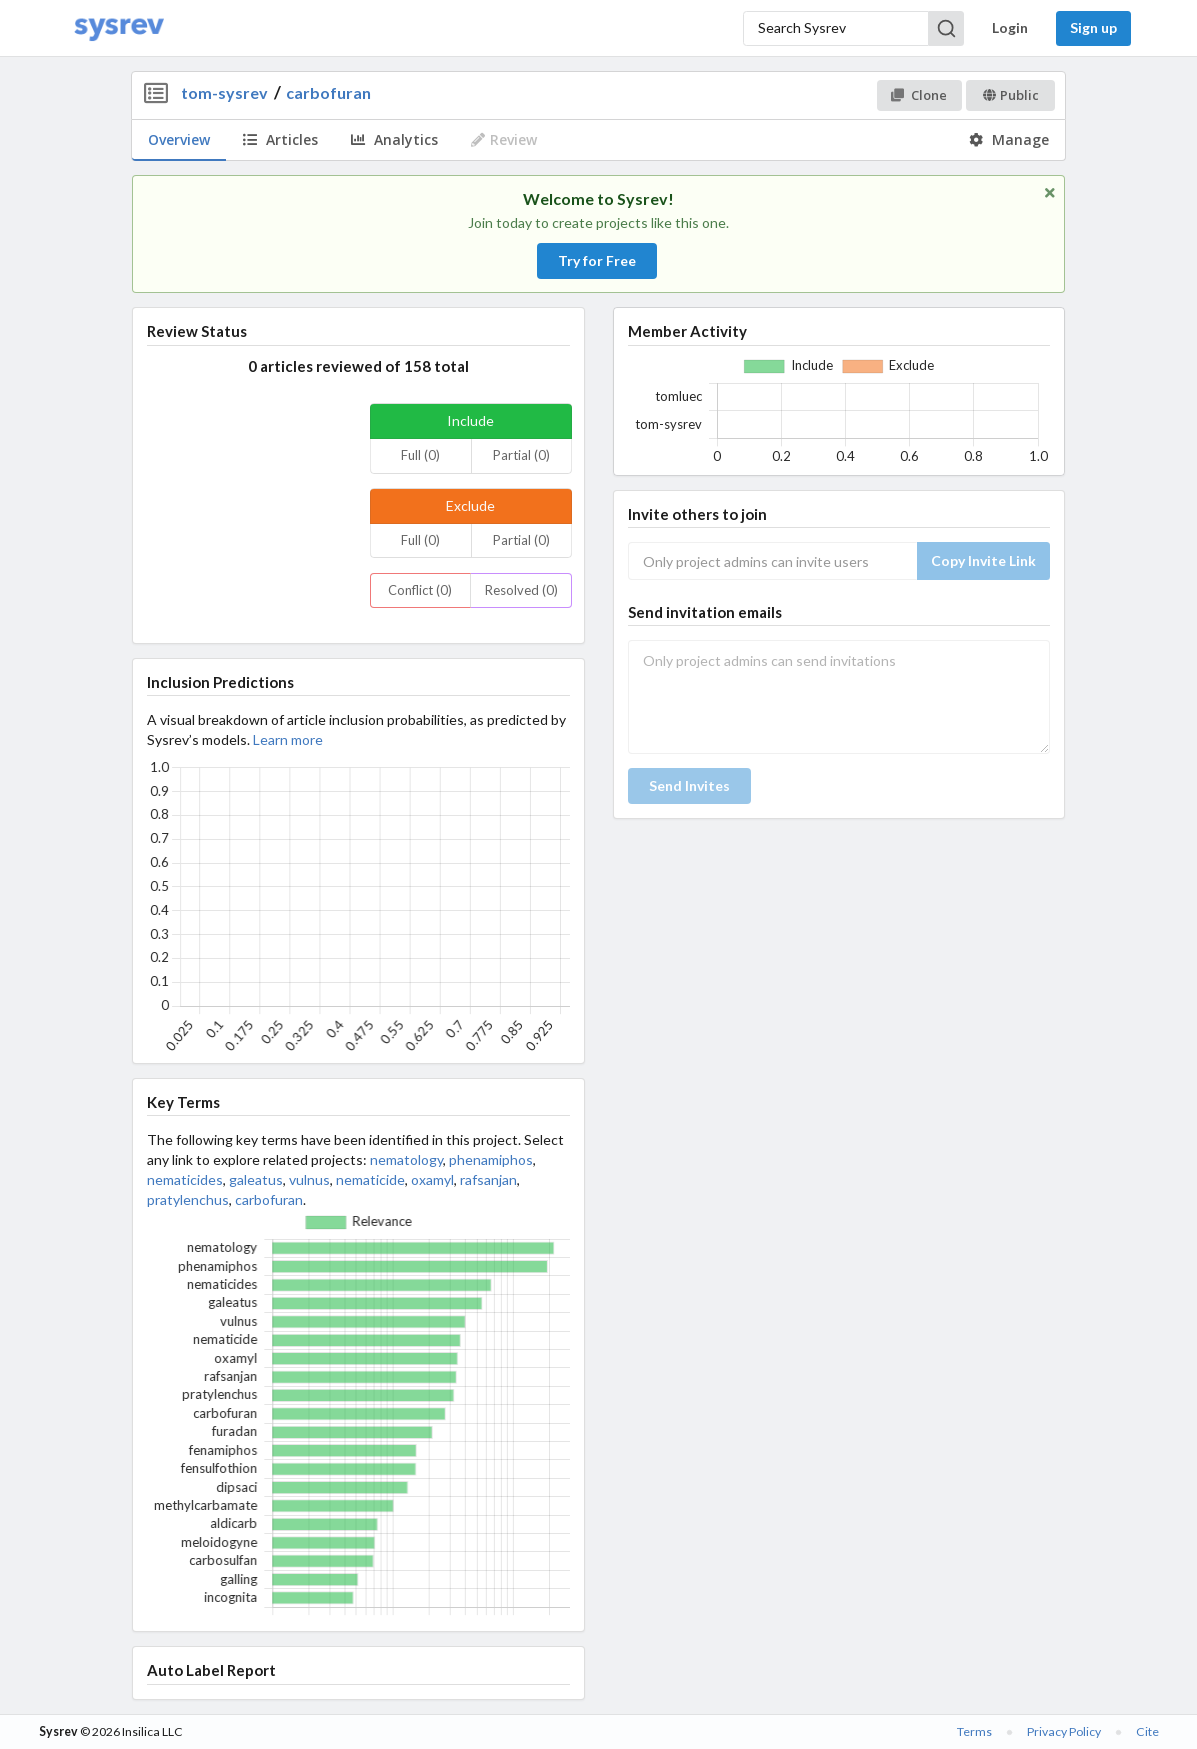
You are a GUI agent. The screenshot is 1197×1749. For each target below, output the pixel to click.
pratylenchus (188, 1199)
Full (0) (420, 455)
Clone (918, 95)
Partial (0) (521, 455)
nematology (406, 1159)
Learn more (288, 739)
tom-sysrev (224, 92)
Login (1010, 27)
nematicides (185, 1179)
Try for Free (597, 260)
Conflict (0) (420, 590)
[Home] (119, 28)
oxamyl (432, 1179)
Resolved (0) (521, 590)
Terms (974, 1731)
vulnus (309, 1179)
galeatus (256, 1179)
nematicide (370, 1179)
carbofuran (328, 92)
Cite (1147, 1731)
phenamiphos (491, 1159)
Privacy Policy (1064, 1731)
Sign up (1093, 27)
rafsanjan (488, 1179)
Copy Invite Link (983, 560)
